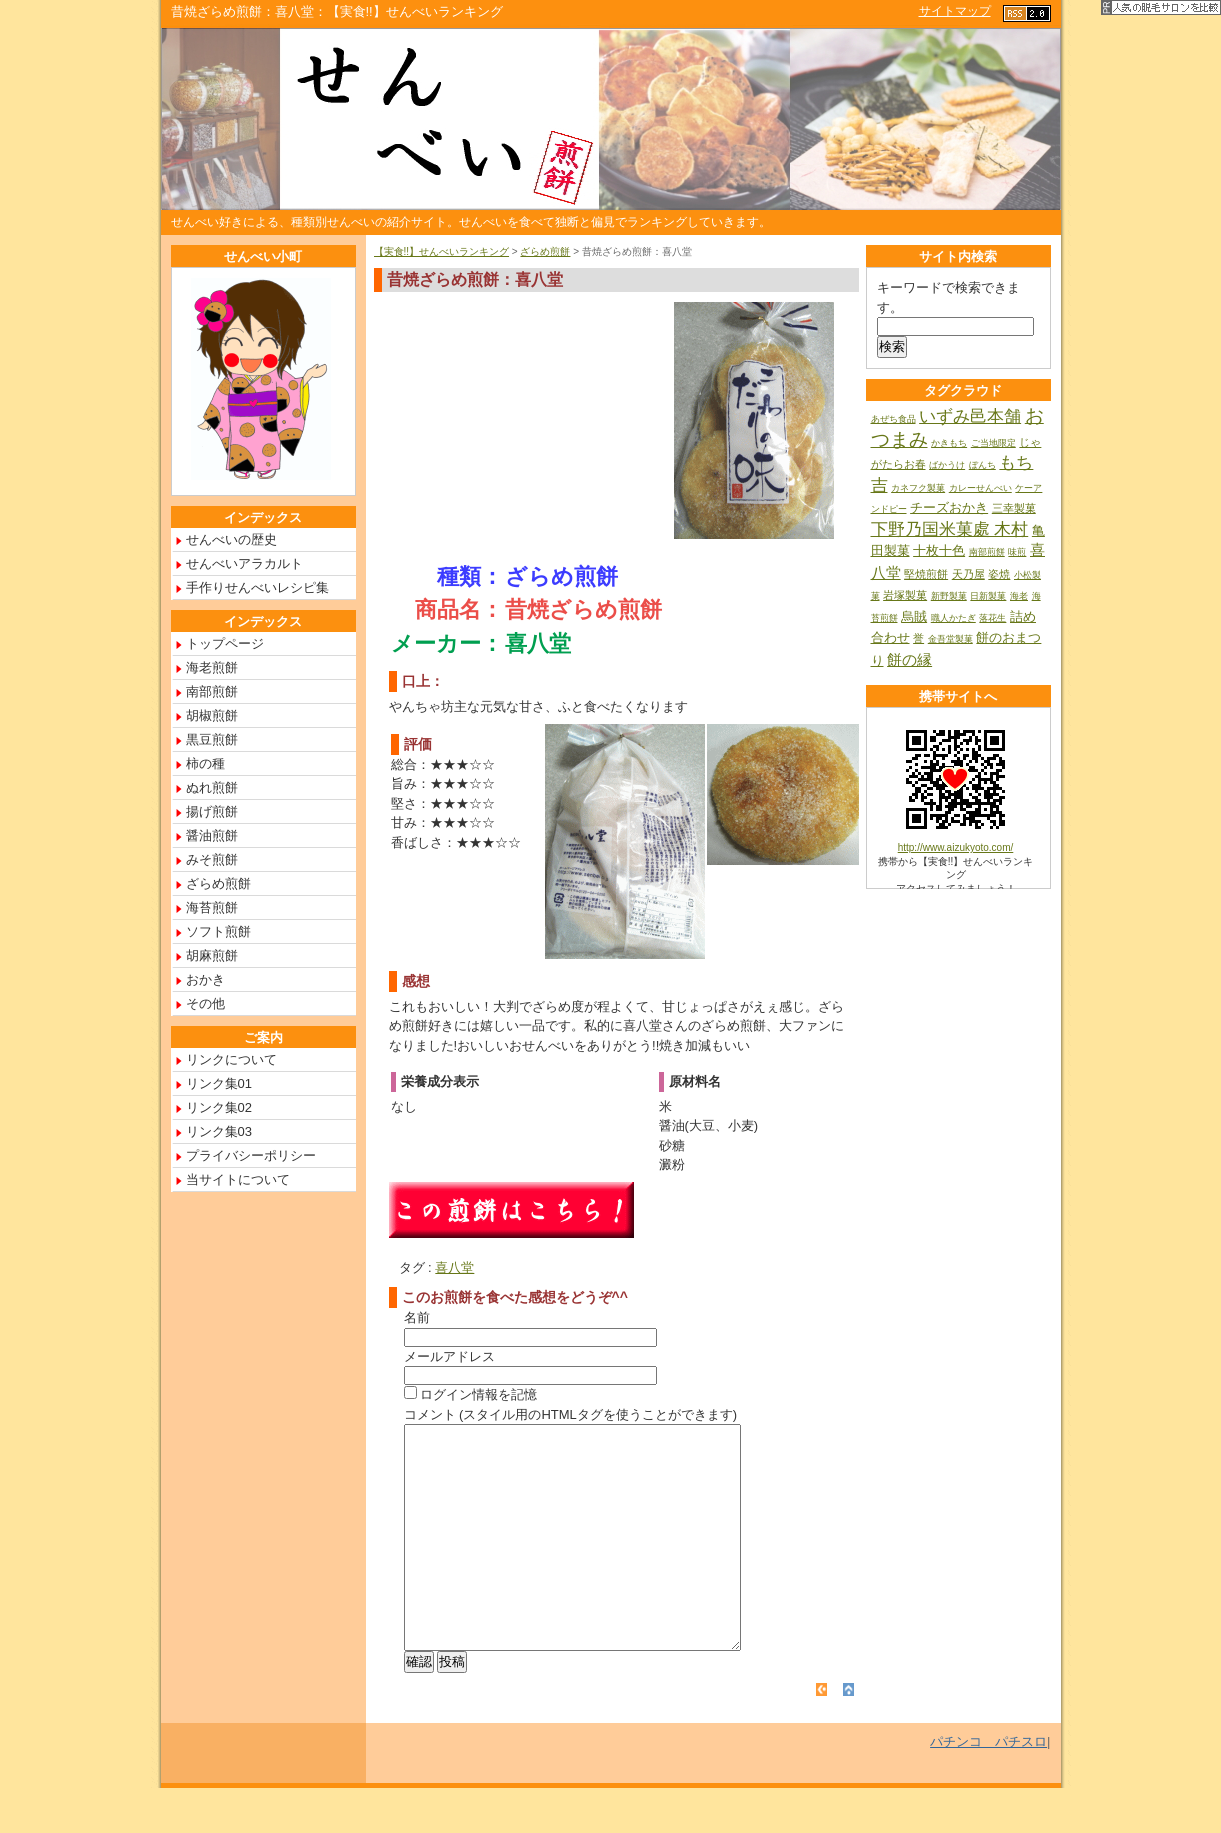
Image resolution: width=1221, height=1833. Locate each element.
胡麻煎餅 (212, 955)
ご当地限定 (993, 443)
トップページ (225, 643)
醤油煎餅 (212, 835)
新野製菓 (949, 596)
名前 (417, 1317)
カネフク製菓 (918, 488)
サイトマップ (955, 11)
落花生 (992, 618)
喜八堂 (454, 1267)
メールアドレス (449, 1356)
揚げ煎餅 (212, 811)
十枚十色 (939, 550)
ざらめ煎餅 (545, 251)
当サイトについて (238, 1179)
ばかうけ (947, 465)
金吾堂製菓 (950, 639)
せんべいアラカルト (244, 563)
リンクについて (231, 1059)
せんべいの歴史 (231, 539)
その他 (205, 1003)
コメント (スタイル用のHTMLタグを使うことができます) (571, 1414)
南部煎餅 (212, 691)
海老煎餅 (212, 667)
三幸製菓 (1014, 508)
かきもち (949, 443)
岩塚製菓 (905, 595)
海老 (1019, 596)
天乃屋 (968, 574)
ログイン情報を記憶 (471, 1394)
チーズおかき (949, 507)
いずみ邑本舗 (970, 416)
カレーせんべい (980, 488)
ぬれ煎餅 (212, 787)
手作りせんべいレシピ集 (257, 587)
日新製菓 (988, 596)
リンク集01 (219, 1083)
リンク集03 (219, 1131)
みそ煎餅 (212, 859)
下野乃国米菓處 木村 (950, 529)
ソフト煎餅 (218, 931)
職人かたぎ (953, 618)
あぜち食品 (893, 419)
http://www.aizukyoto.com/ (956, 847)
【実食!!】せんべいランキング (442, 251)
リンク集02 (219, 1107)
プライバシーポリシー (251, 1155)
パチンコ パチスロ (988, 1786)
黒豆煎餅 (212, 739)
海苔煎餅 (212, 907)
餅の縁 (909, 659)
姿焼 (999, 574)
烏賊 (914, 616)
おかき (205, 979)
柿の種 (205, 763)
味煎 (1017, 552)
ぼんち (982, 465)
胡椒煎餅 (212, 715)
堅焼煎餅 (926, 574)
